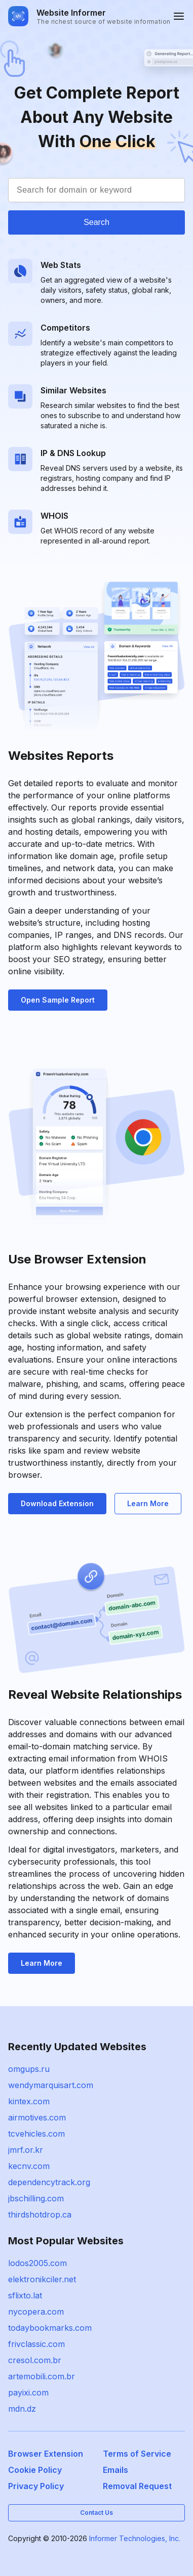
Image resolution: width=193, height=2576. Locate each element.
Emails (115, 2470)
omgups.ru (29, 2069)
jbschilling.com (36, 2198)
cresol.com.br (34, 2360)
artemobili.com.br (41, 2376)
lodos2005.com (37, 2263)
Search (96, 222)
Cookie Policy (35, 2470)
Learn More (148, 1503)
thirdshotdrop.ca (39, 2214)
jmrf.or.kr (25, 2150)
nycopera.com (36, 2312)
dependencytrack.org (49, 2182)
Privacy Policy (36, 2486)
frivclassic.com (36, 2344)
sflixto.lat (25, 2295)
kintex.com (29, 2101)
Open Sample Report (58, 1000)
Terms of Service (137, 2454)
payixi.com (28, 2392)
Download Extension (57, 1503)
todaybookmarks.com (50, 2328)
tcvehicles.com (36, 2134)
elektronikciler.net (42, 2279)
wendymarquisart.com (50, 2085)
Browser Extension (45, 2454)
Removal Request (137, 2486)
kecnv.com (29, 2166)
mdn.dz (22, 2409)
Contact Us (96, 2512)
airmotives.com (37, 2117)
